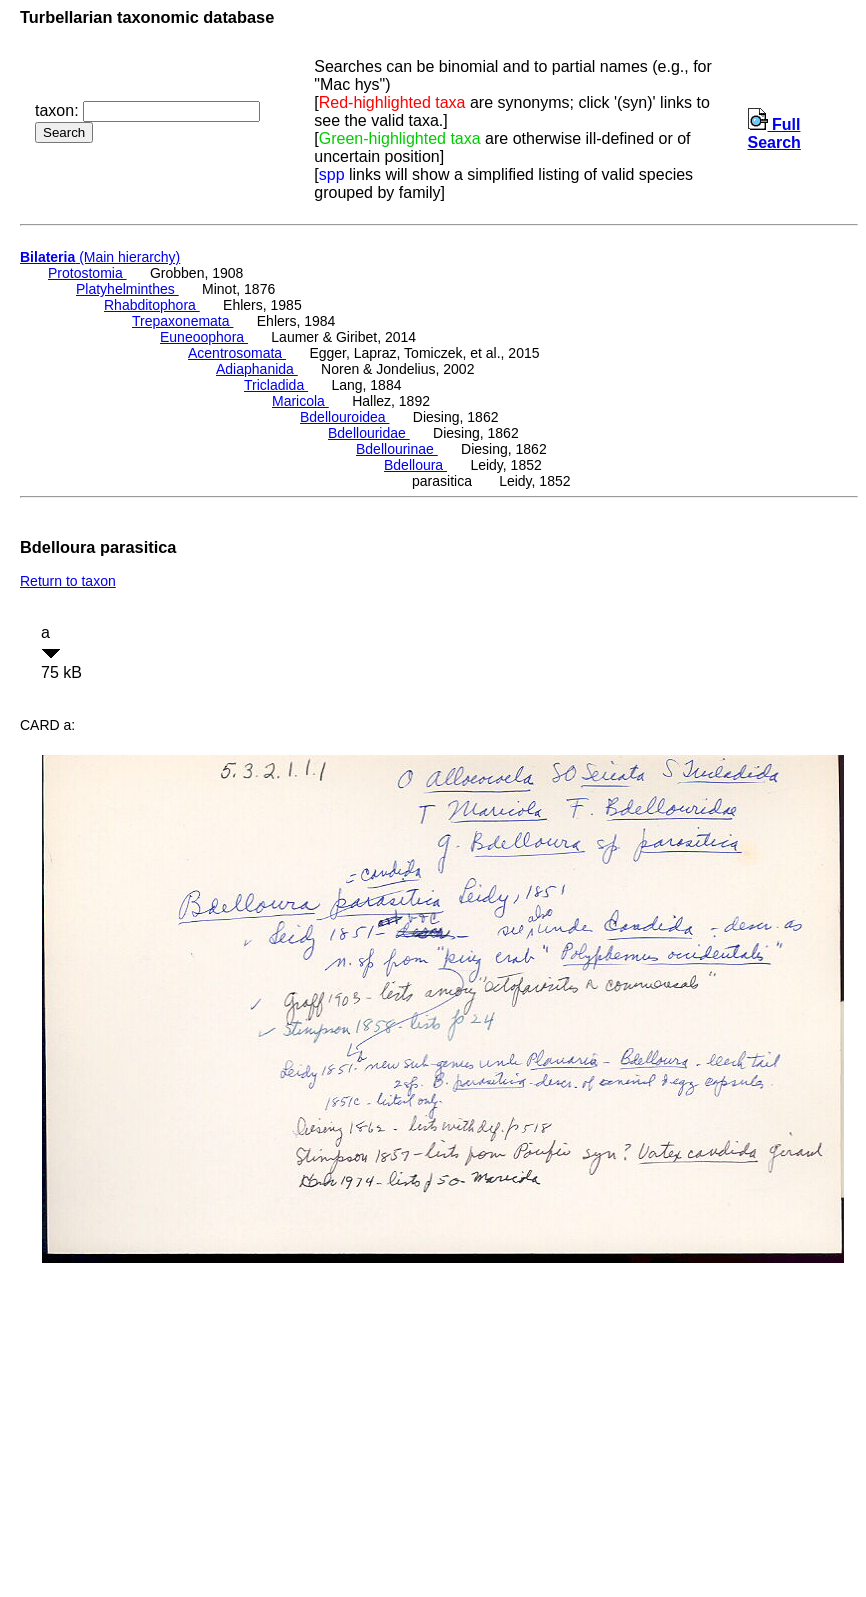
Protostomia (87, 273)
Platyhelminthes (127, 289)
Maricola (300, 401)
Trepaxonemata (182, 321)
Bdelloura (415, 465)
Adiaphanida (257, 369)
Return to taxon (68, 581)
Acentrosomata (237, 353)
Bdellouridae (369, 433)
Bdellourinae (397, 449)
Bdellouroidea (345, 417)
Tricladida (276, 385)
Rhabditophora (152, 305)
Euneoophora (204, 337)
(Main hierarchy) (100, 257)
